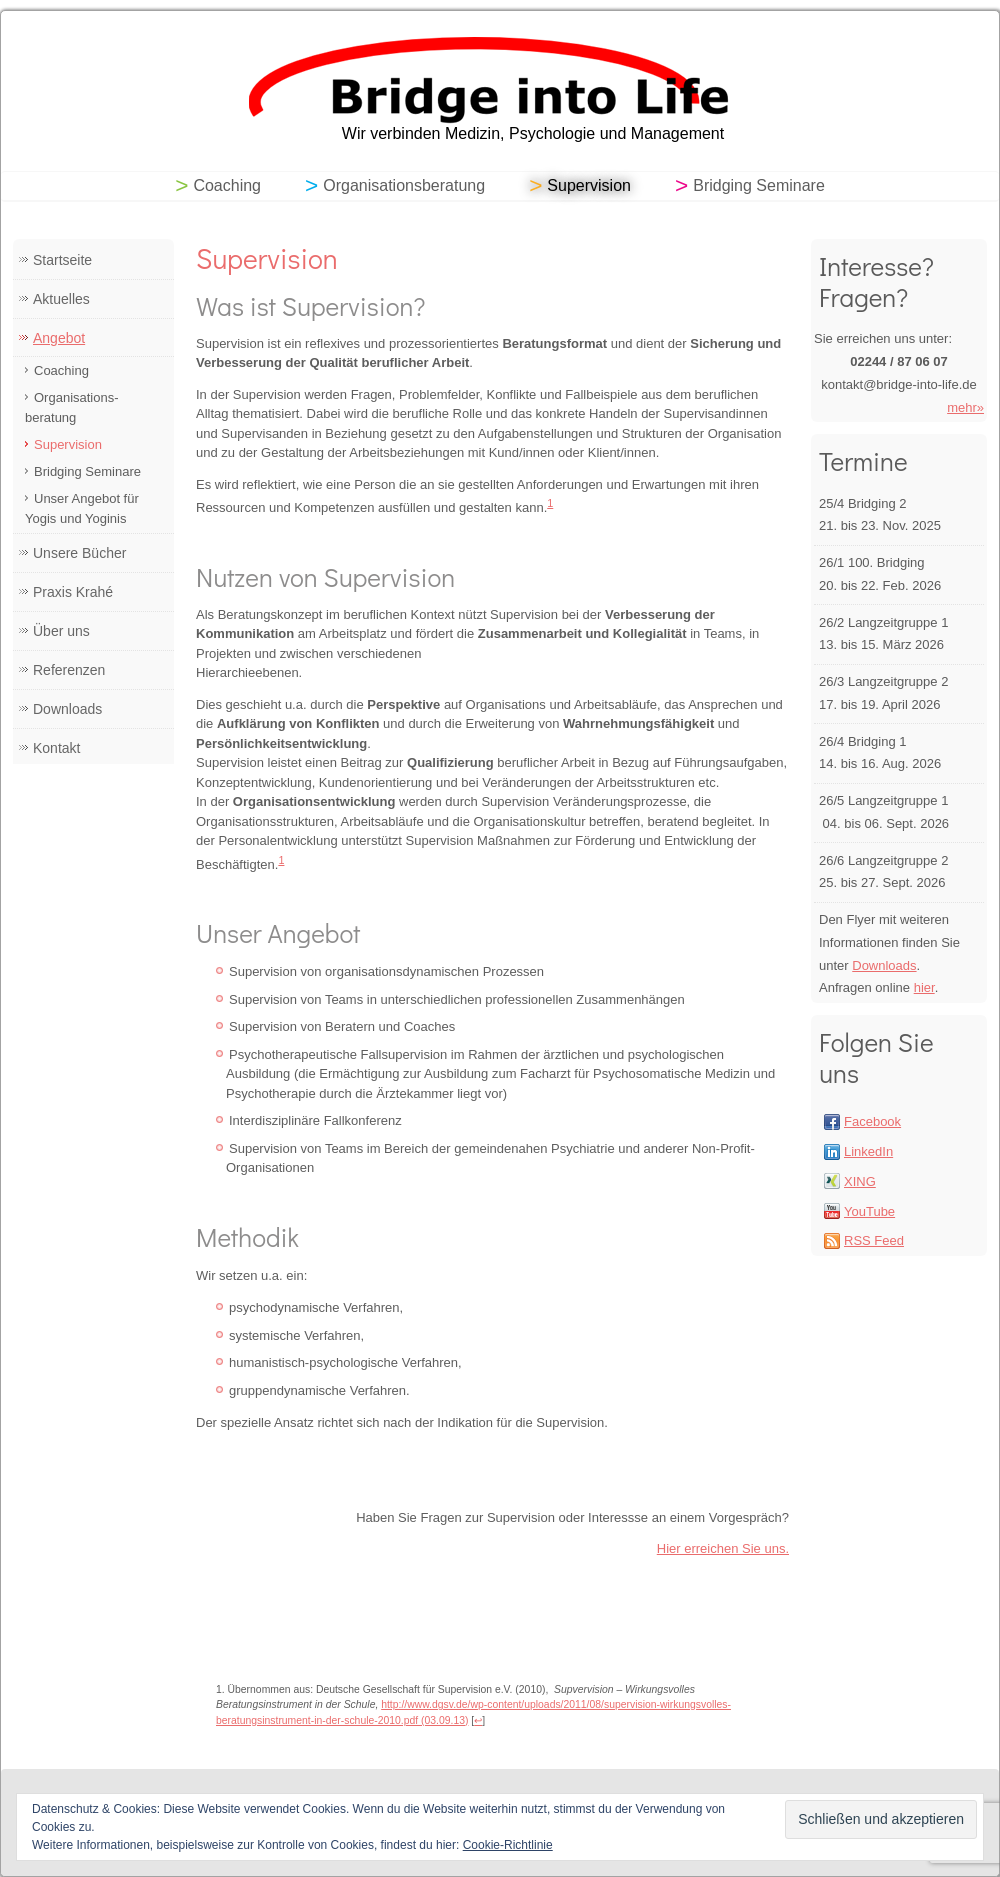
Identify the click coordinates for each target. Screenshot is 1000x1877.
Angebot (59, 338)
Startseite (62, 260)
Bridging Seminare (759, 185)
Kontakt (56, 748)
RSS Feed (874, 1240)
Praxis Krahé (73, 592)
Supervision (589, 185)
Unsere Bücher (79, 553)
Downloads (67, 709)
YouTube (869, 1211)
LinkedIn (868, 1151)
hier (924, 987)
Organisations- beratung (72, 407)
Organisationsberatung (404, 185)
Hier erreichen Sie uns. (723, 1548)
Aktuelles (61, 299)
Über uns (61, 631)
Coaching (227, 185)
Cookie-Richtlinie (508, 1845)
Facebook (872, 1121)
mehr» (965, 407)
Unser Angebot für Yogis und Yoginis (82, 508)
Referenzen (69, 670)
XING (860, 1181)
